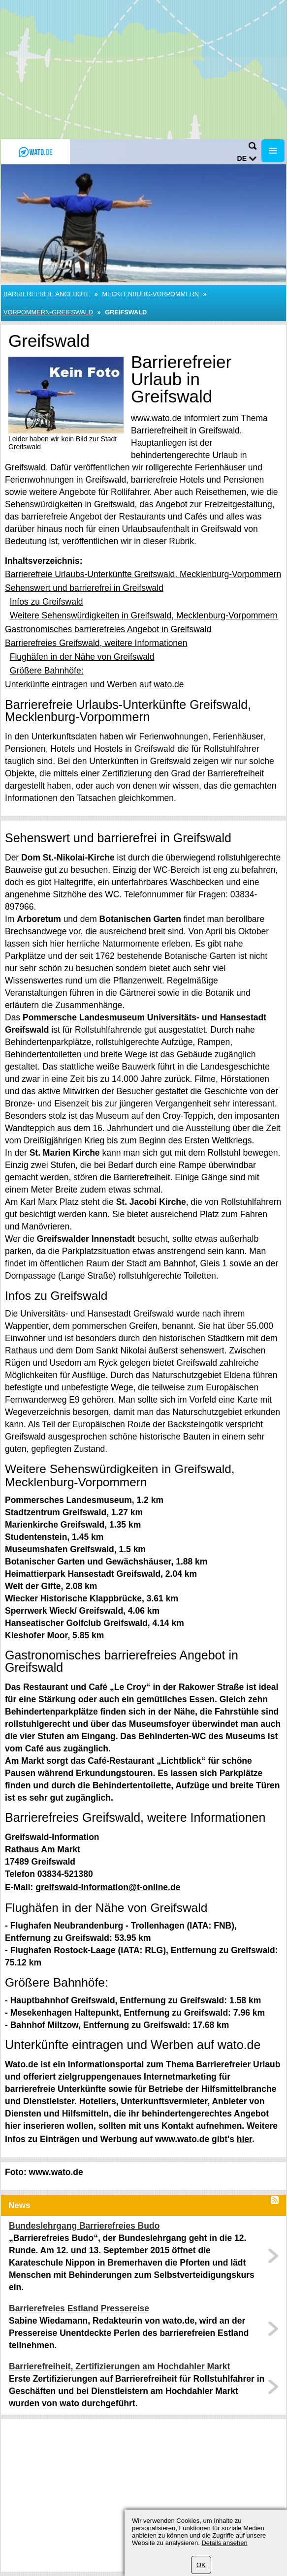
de (242, 158)
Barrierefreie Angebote (46, 294)
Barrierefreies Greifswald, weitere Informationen (96, 643)
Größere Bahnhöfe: (47, 670)
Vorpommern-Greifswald (48, 312)
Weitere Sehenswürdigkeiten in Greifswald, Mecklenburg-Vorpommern (144, 615)
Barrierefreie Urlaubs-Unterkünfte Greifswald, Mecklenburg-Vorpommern (143, 574)
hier (244, 2139)
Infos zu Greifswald (46, 602)
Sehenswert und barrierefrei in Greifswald (84, 588)
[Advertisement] (143, 69)
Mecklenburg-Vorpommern (150, 294)
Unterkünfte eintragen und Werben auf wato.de (94, 684)
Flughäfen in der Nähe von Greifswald (82, 657)
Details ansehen (224, 2542)
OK (201, 2565)
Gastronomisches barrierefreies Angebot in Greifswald (108, 629)
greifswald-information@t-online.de (107, 1887)
